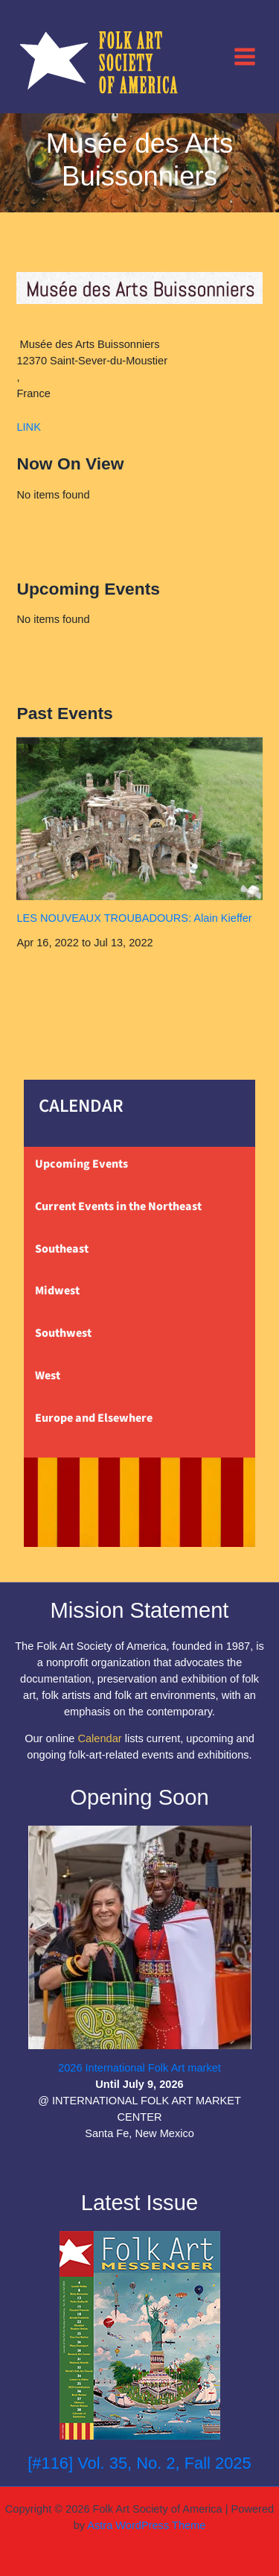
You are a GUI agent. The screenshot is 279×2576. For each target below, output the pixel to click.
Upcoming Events (81, 1164)
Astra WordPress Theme (146, 2525)
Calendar (99, 1738)
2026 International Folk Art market (139, 2068)
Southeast (62, 1249)
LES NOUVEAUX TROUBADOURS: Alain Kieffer (133, 918)
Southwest (63, 1333)
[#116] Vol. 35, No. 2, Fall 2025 (139, 2463)
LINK (28, 427)
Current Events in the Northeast (118, 1206)
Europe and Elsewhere (94, 1418)
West (47, 1375)
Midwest (57, 1290)
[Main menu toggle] (244, 56)
